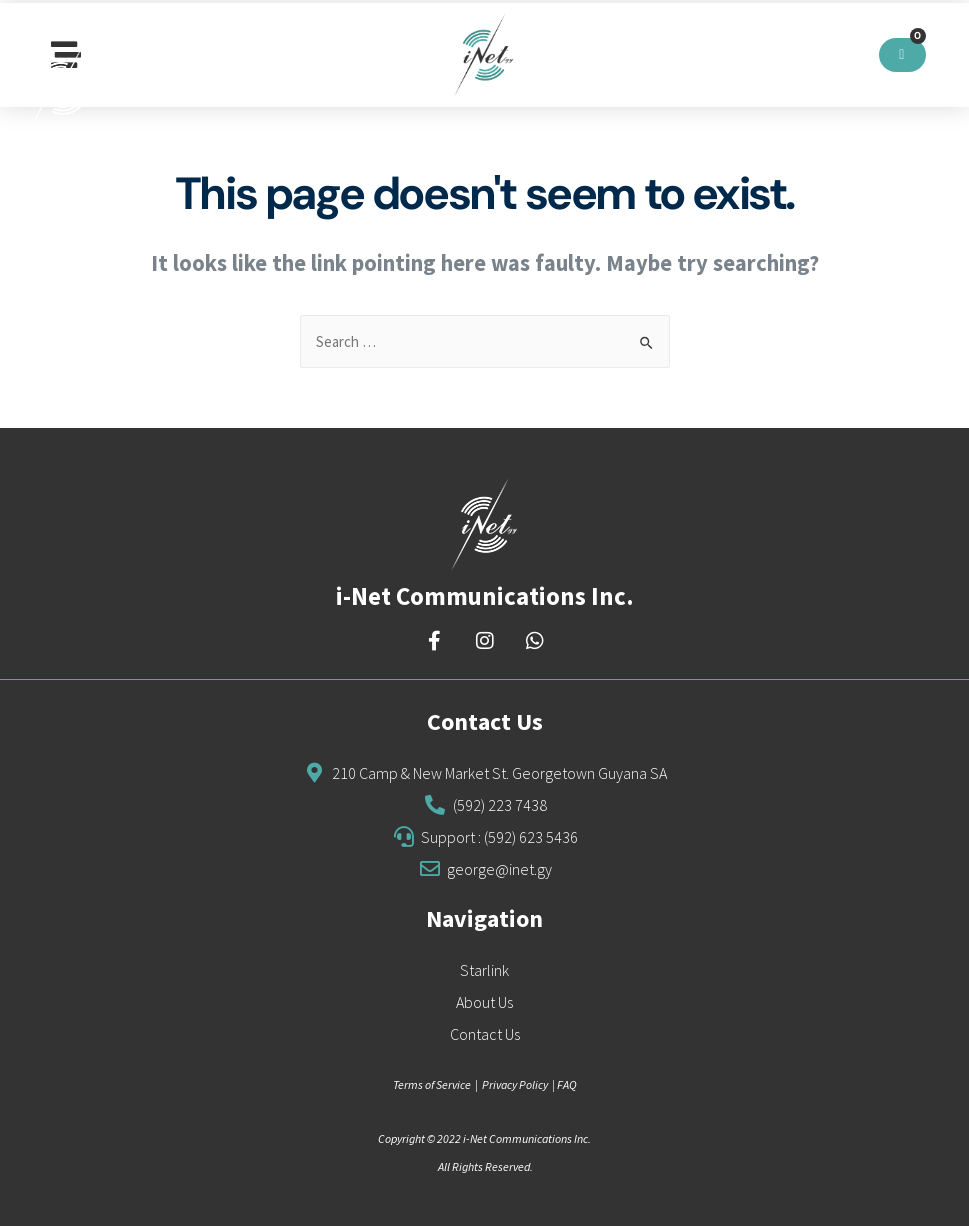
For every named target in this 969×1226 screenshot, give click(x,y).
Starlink (484, 970)
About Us (484, 1002)
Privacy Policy (515, 1084)
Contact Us (485, 1034)
